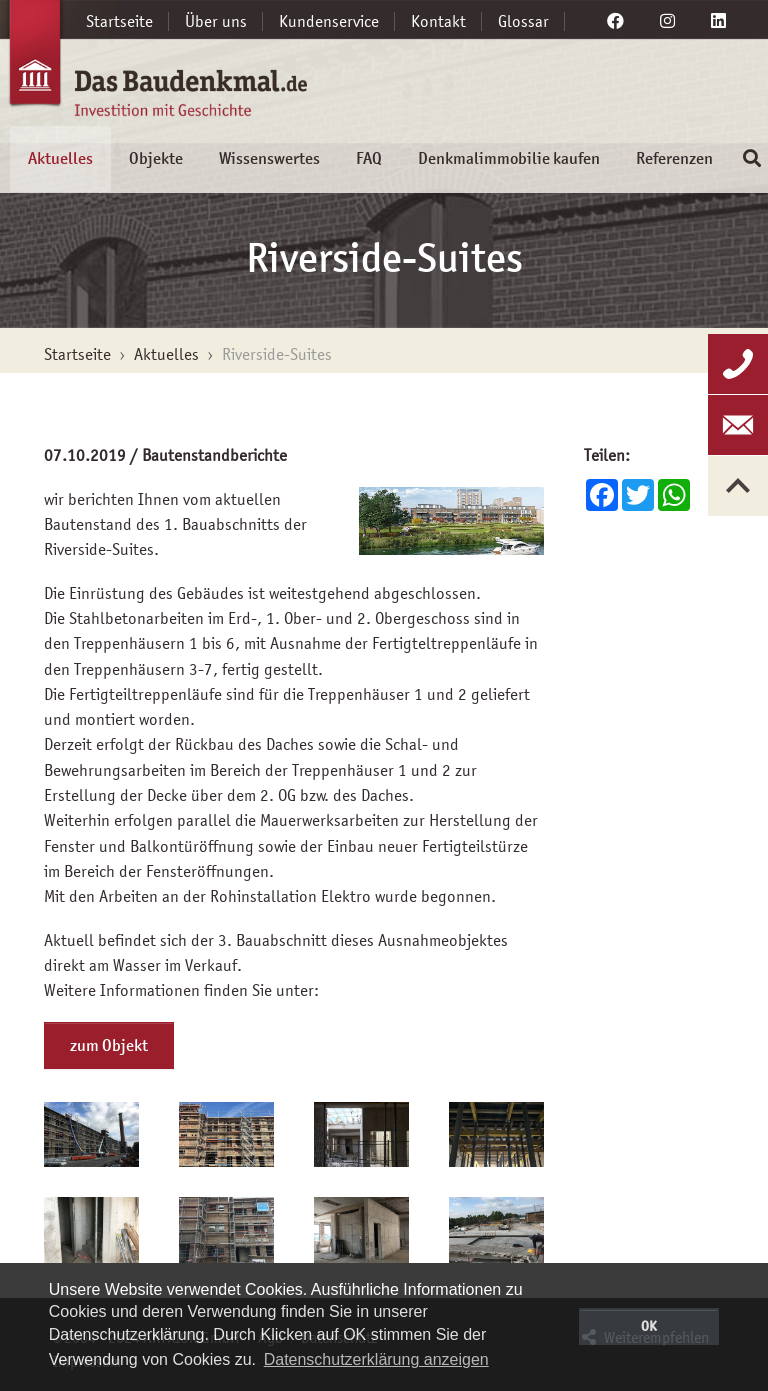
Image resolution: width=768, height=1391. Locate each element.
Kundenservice (329, 21)
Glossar (523, 21)
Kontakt (438, 21)
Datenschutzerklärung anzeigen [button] (376, 1359)
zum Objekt (109, 1045)
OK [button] (649, 1326)
